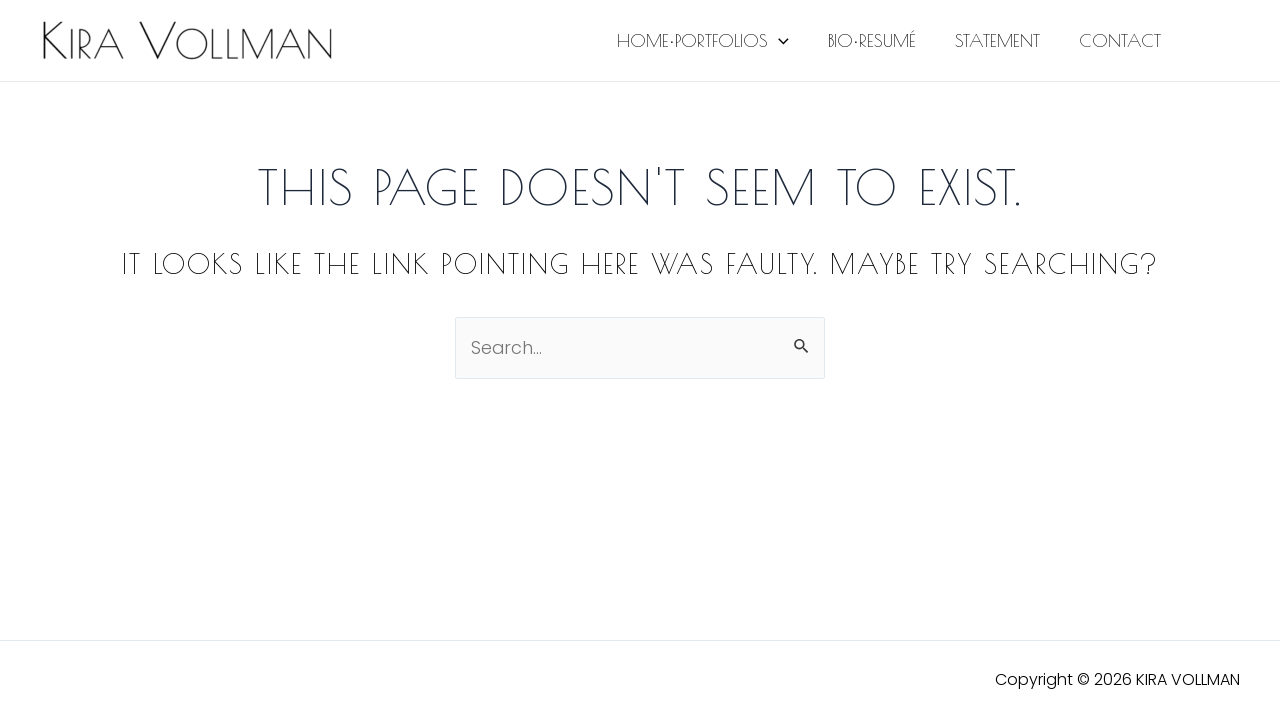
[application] (788, 41)
